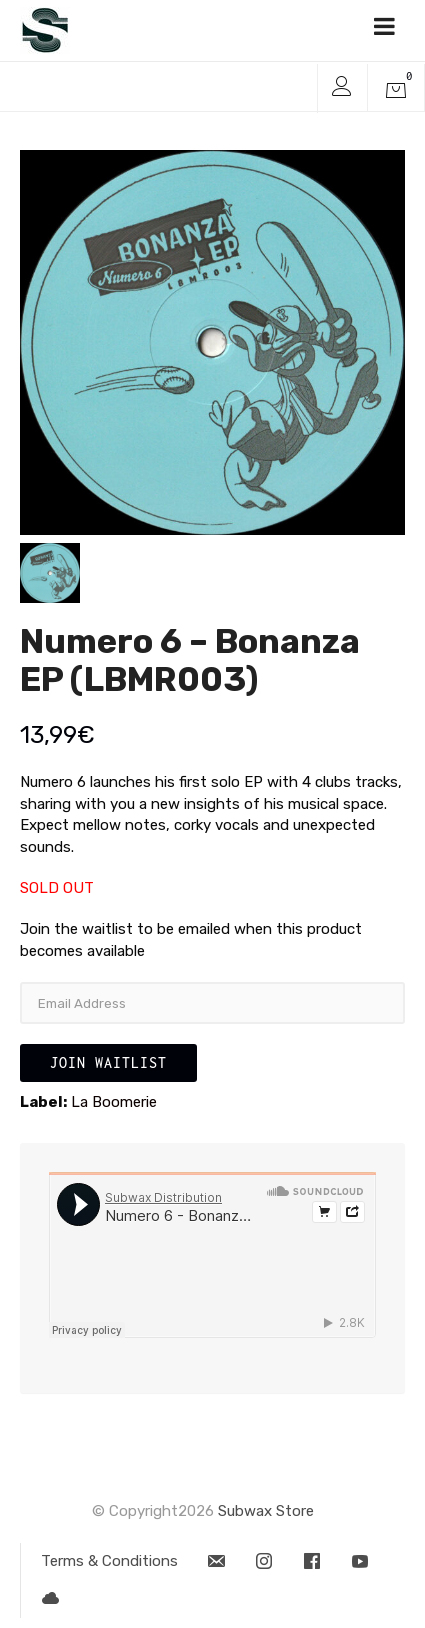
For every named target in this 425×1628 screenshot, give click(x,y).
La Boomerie (114, 1102)
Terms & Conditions (109, 1561)
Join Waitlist (108, 1062)
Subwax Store (266, 1511)
